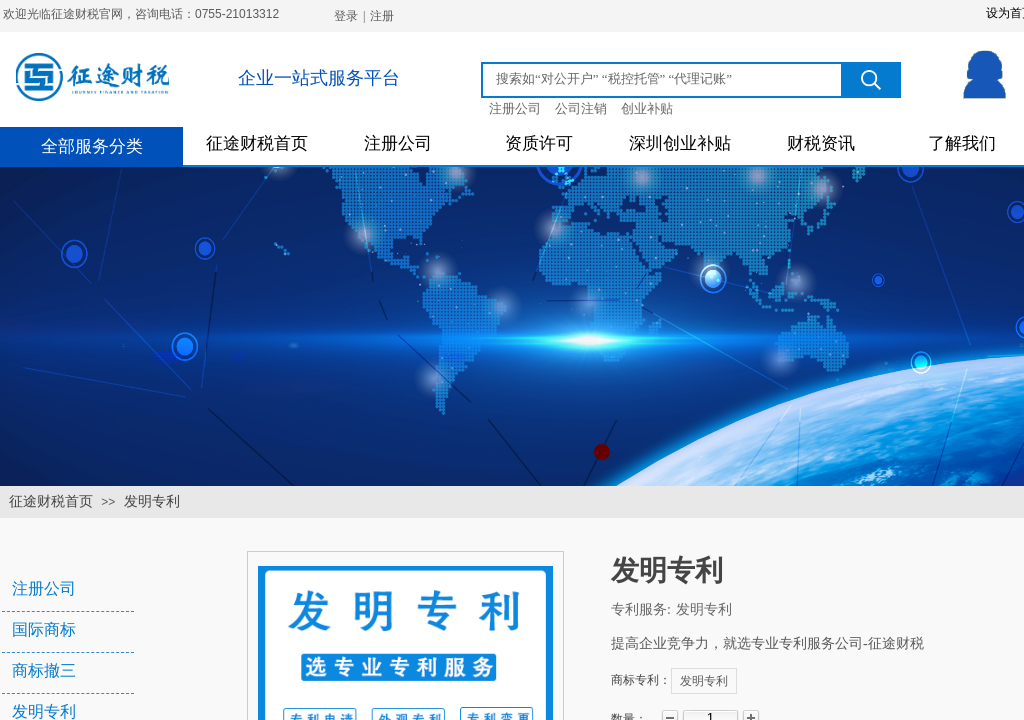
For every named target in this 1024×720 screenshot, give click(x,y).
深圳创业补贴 (680, 143)
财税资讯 (821, 143)
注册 (382, 16)
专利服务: (641, 609)
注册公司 (398, 143)
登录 (346, 16)
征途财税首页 (257, 143)
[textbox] (665, 79)
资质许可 (539, 143)
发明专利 (152, 501)
